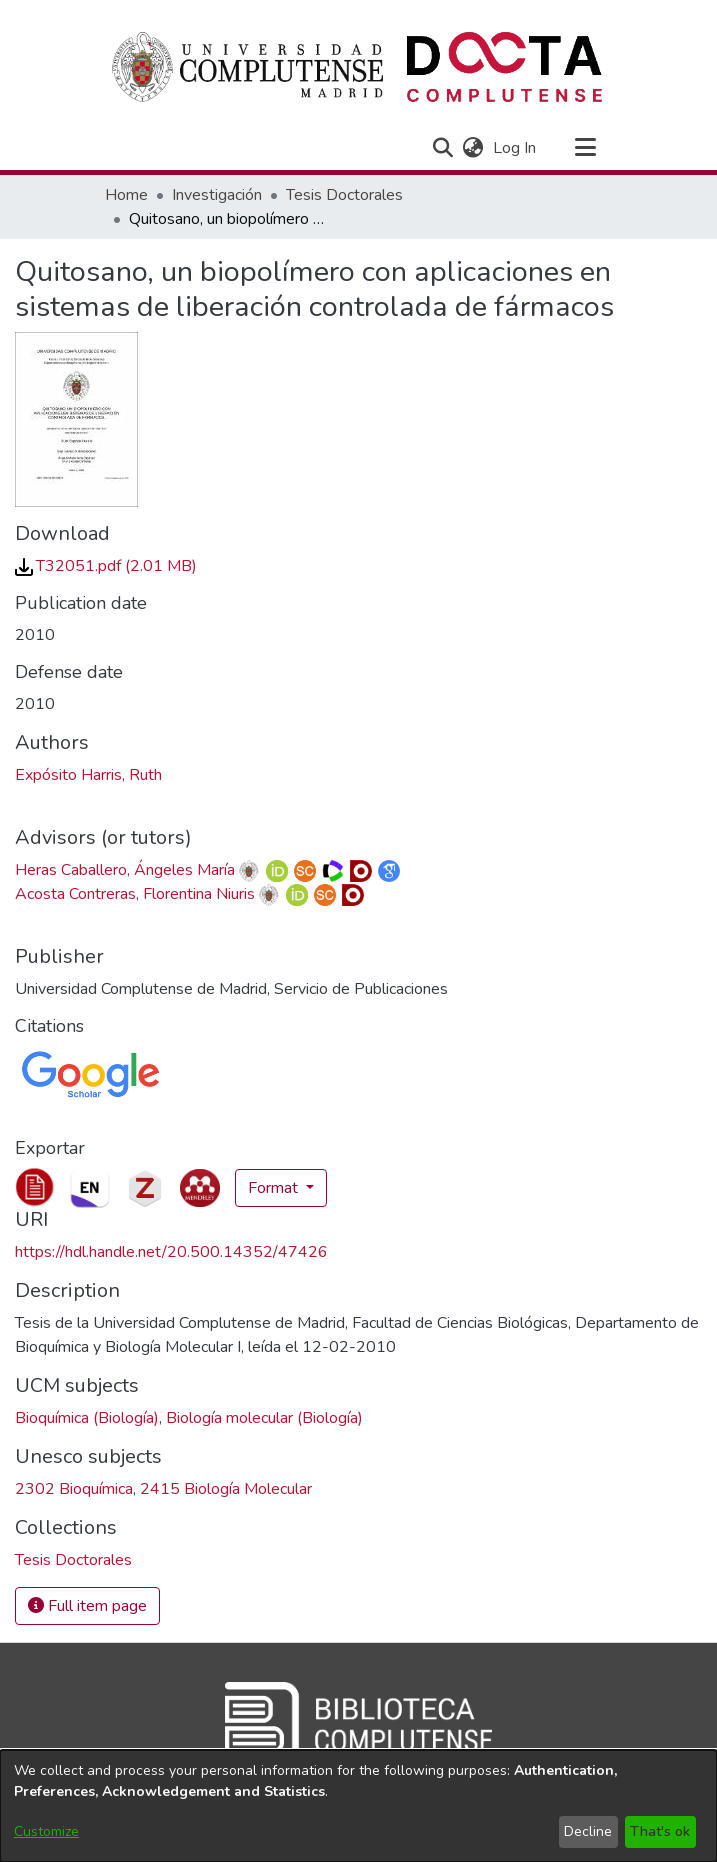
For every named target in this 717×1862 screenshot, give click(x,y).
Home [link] (126, 195)
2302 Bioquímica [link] (74, 1489)
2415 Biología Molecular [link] (226, 1489)
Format (275, 1188)
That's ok (660, 1831)
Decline (588, 1831)
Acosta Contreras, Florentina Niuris (135, 894)
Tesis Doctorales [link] (344, 195)
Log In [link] (515, 148)
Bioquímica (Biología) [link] (87, 1418)
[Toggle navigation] (586, 148)
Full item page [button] (87, 1606)
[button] (443, 148)
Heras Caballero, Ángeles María (125, 870)
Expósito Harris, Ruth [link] (88, 775)
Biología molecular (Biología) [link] (264, 1418)
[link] (106, 566)
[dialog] (358, 1806)
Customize (46, 1831)
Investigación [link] (217, 195)
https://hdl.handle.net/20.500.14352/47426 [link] (171, 1252)
